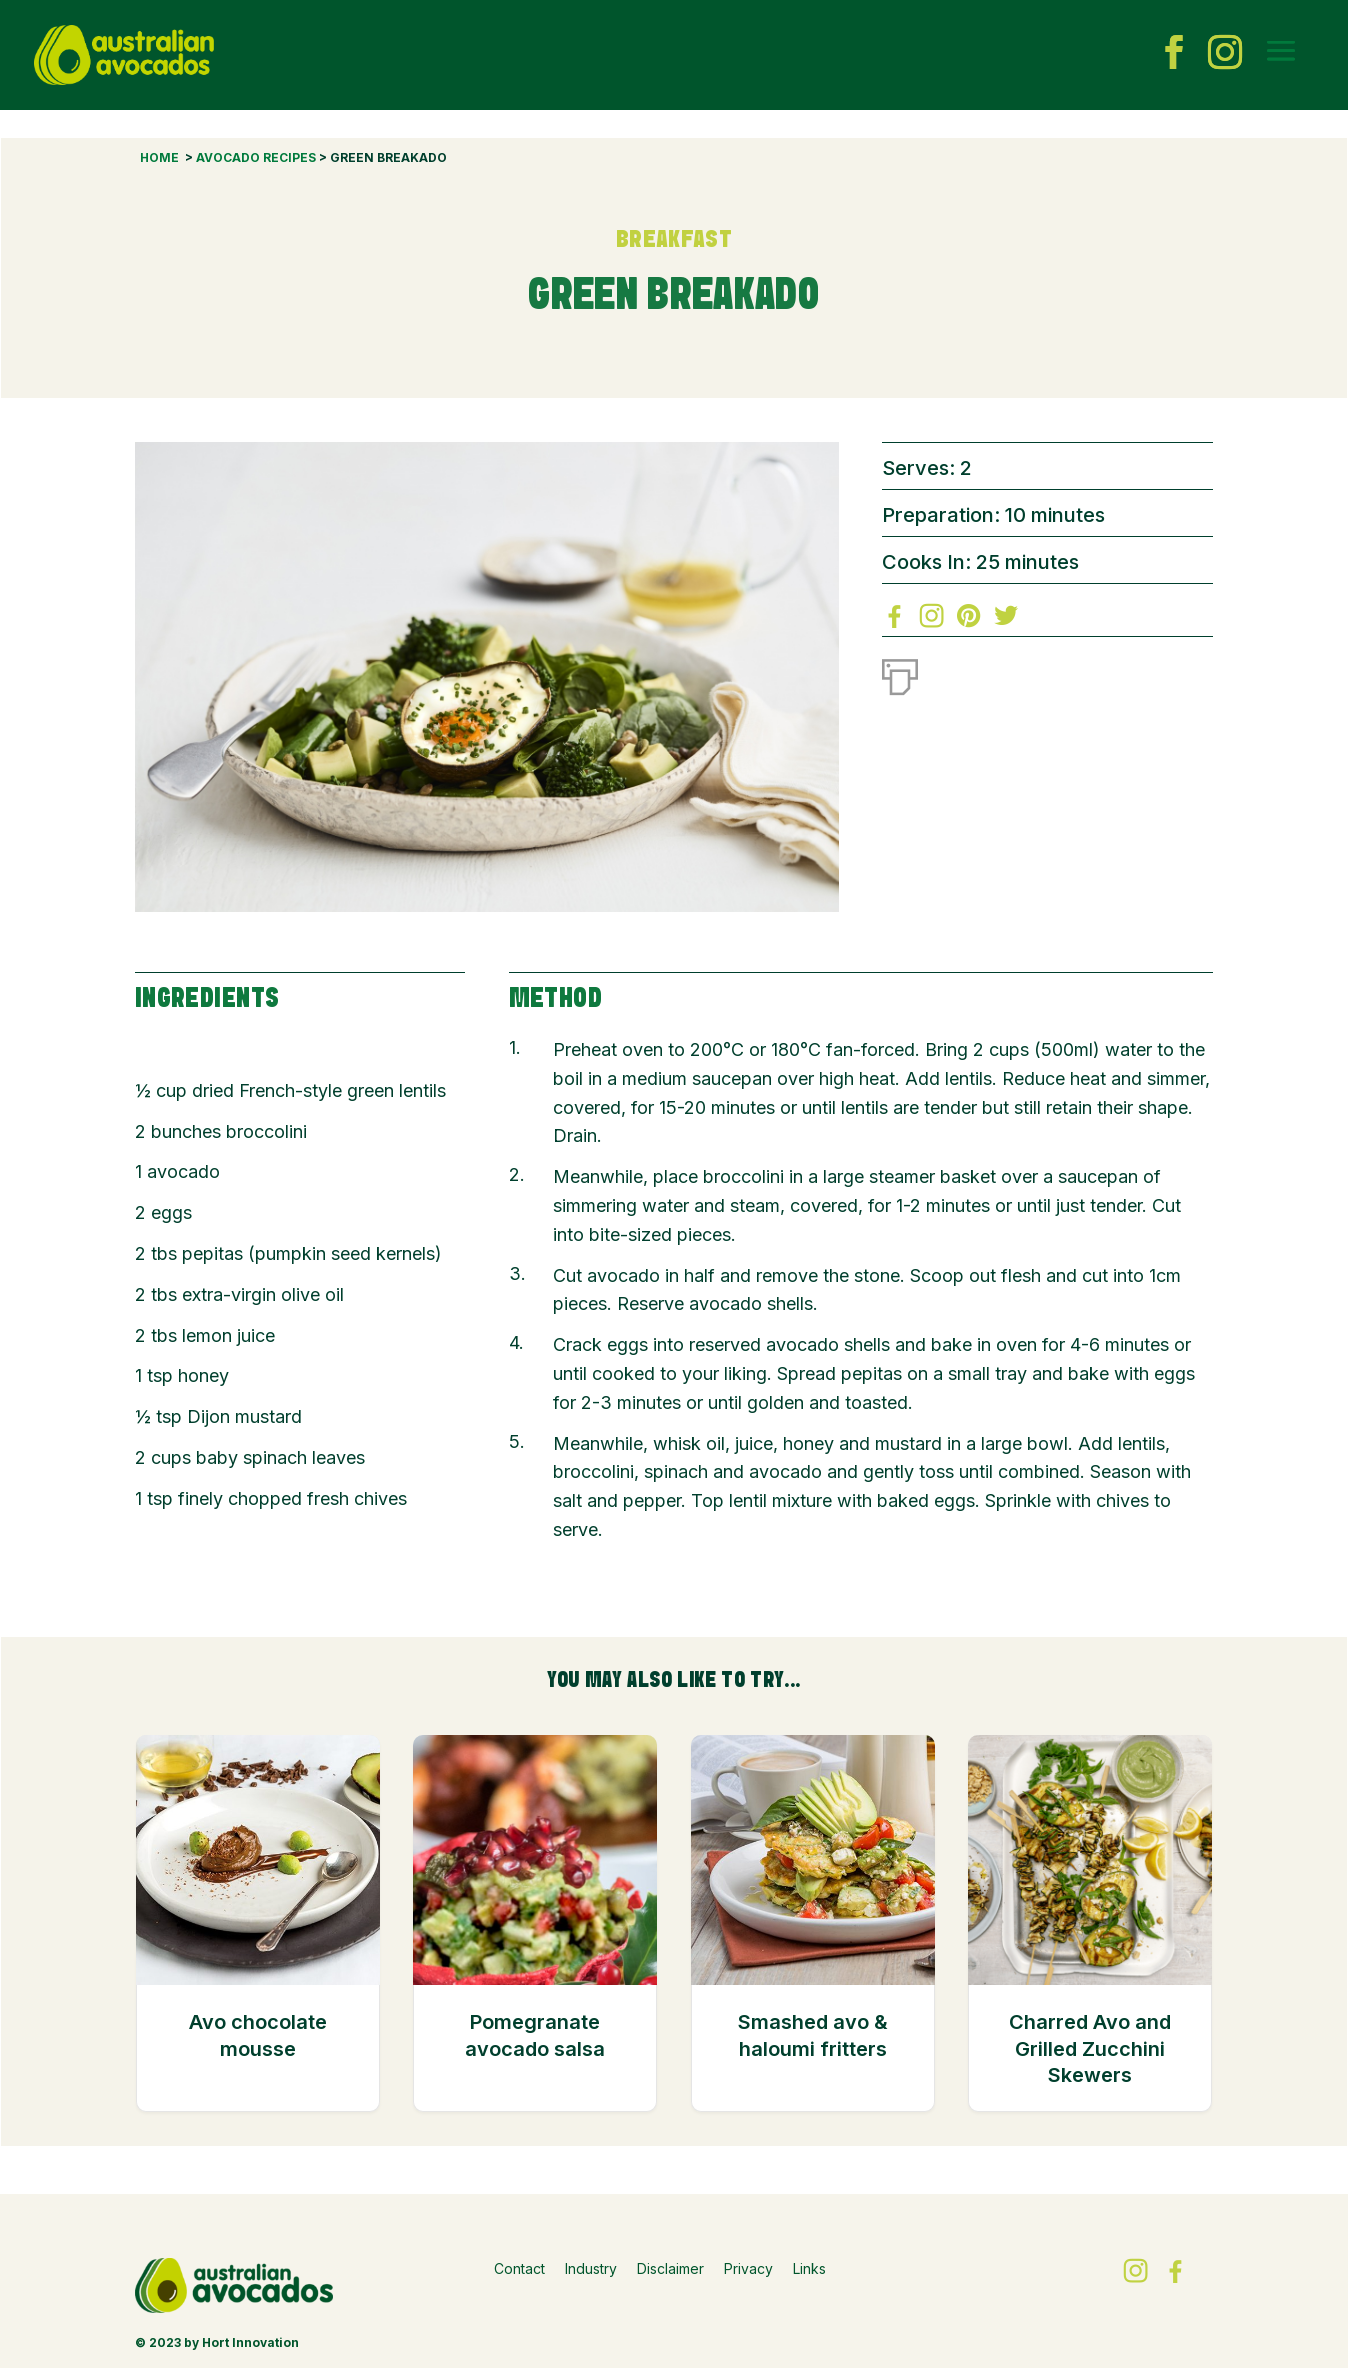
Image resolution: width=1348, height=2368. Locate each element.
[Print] (900, 673)
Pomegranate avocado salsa (535, 2035)
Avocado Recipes (256, 157)
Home (159, 157)
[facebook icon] (1174, 55)
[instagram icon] (1225, 55)
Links (809, 2268)
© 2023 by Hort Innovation (217, 2342)
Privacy (748, 2268)
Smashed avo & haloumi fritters (813, 2035)
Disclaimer (670, 2268)
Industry (591, 2268)
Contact (519, 2268)
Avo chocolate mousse (258, 2035)
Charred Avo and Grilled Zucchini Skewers (1090, 2048)
